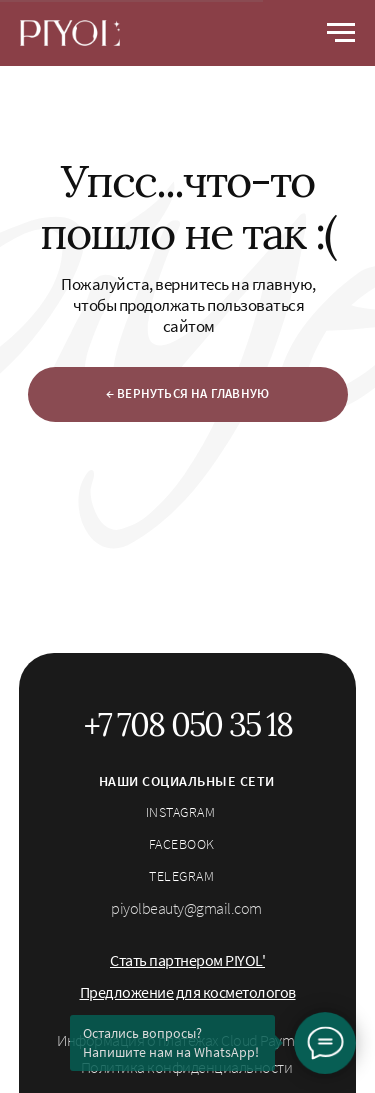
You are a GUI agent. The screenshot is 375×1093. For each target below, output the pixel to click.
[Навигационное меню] (341, 33)
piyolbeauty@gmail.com (186, 908)
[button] (187, 960)
